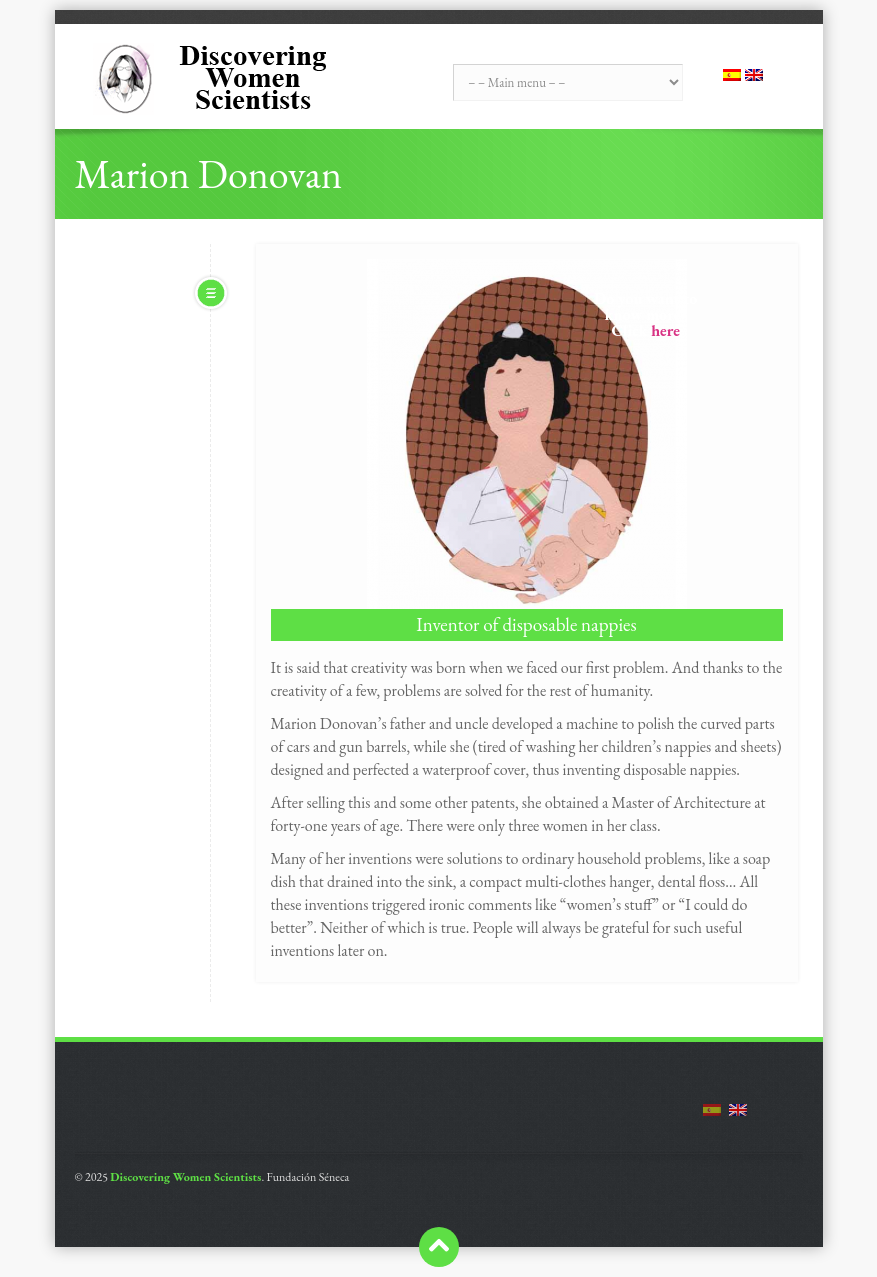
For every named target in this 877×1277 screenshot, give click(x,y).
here (665, 330)
